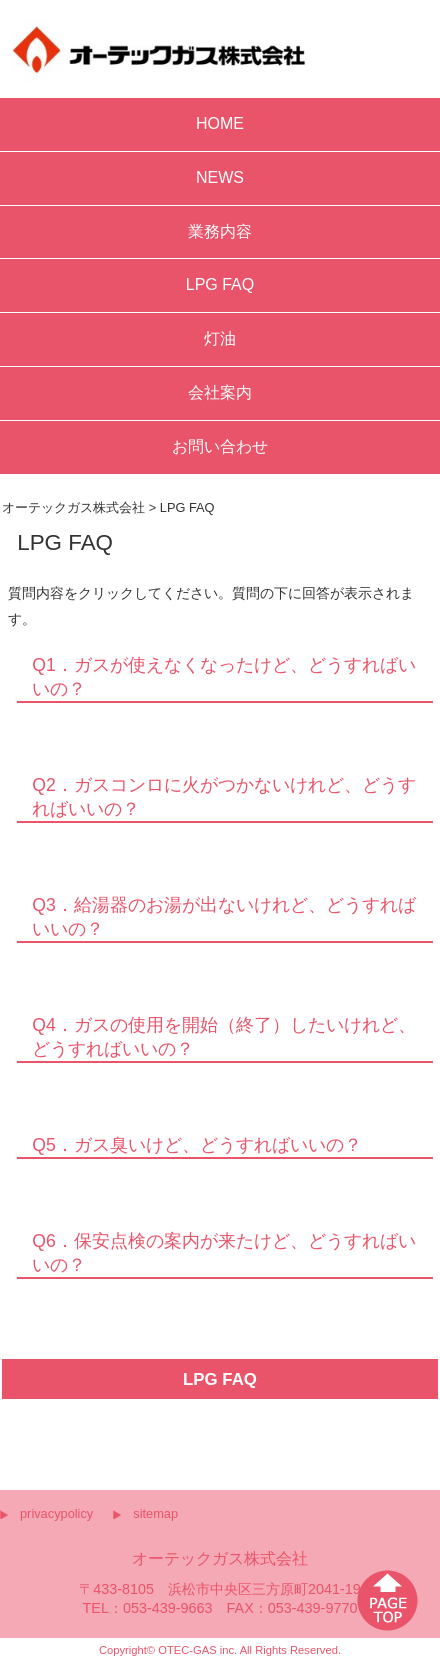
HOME (220, 123)
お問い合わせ (220, 446)
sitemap (155, 1513)
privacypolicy (56, 1513)
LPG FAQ (220, 284)
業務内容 (220, 231)
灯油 (220, 338)
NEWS (220, 177)
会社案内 (220, 392)
